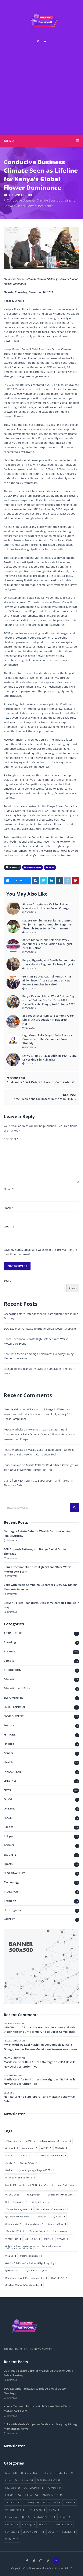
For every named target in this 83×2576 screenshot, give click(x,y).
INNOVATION (12, 1771)
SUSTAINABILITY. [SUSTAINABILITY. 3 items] (44, 2516)
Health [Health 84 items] (46, 2472)
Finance (9, 1744)
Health (8, 1762)
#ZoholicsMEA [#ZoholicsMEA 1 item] (57, 2223)
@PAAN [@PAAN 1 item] (59, 2216)
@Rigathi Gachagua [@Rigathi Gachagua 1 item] (44, 2201)
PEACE (8, 1818)
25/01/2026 (29, 932)
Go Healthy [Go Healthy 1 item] (32, 2238)
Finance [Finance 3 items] (64, 2516)
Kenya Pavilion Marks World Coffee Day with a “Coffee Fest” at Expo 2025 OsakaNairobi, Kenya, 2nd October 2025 (48, 1000)
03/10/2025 (29, 1008)
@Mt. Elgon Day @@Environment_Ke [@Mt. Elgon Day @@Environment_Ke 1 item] (26, 2277)
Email (8, 1208)
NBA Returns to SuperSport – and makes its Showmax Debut (39, 2099)
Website (9, 1226)
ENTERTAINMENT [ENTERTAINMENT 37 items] (48, 2480)
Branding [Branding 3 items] (28, 2524)
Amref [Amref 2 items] (10, 2155)
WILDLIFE (9, 1919)
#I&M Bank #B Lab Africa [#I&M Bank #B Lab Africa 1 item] (20, 2177)
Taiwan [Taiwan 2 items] (24, 2155)
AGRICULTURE (22, 195)
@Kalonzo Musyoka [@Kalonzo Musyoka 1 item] (38, 2270)
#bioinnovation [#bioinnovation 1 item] (61, 2231)
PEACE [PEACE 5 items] (54, 2509)
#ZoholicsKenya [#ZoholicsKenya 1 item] (38, 2231)
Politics (8, 1827)
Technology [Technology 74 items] (64, 2472)
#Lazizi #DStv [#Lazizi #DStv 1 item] (28, 2162)
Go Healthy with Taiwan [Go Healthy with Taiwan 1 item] (62, 2194)
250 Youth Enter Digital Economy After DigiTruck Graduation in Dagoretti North (48, 1019)
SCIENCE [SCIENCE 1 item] (68, 2531)
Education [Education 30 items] (12, 2487)
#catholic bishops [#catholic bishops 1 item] (31, 2255)
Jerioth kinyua (12, 1465)
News (7, 1790)
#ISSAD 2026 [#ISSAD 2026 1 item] (14, 2194)
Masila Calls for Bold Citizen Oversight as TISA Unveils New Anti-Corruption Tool (39, 2064)
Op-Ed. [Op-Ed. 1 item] (53, 2531)
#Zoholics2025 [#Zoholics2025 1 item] (14, 2231)
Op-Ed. (8, 1799)
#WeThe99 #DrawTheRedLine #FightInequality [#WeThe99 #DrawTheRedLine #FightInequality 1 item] (31, 2263)
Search (8, 1280)
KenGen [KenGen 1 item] (43, 2216)
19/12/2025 (29, 1027)
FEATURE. (10, 1734)
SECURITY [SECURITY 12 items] (12, 2502)
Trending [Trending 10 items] (31, 2502)
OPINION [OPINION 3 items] (11, 2524)
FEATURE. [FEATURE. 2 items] (12, 2531)
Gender (8, 1753)
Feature (9, 1725)
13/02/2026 (29, 988)
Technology (11, 1882)
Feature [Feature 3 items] (45, 2524)
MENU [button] (41, 141)
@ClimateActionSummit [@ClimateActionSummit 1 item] (19, 2216)
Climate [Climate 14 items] (54, 2487)
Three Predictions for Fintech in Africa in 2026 (42, 1099)
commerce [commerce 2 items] (29, 2148)
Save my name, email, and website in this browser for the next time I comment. (40, 1252)
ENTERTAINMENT (15, 1707)
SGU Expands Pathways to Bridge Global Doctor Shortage (40, 1328)
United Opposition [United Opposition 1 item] (16, 2201)
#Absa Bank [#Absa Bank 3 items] (13, 2140)
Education (10, 1679)
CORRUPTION (12, 1670)
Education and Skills (17, 1688)
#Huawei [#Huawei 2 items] (11, 2148)
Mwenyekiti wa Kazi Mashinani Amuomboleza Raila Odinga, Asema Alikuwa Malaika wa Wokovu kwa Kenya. (39, 1434)
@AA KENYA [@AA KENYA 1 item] (59, 2277)
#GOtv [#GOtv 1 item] (10, 2162)
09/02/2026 (29, 952)
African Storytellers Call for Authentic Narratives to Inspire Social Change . (47, 906)
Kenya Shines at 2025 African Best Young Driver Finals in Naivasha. (49, 1057)
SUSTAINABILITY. (15, 1873)
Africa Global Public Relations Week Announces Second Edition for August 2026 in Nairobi (47, 944)
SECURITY (10, 1854)
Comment (11, 1139)
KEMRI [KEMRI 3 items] (30, 2140)
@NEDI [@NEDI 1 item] (10, 2255)
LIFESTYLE (10, 1780)
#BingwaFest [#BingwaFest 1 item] (35, 2194)
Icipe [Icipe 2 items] (67, 2140)
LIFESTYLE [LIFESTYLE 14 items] (13, 2495)
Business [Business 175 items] (29, 2472)
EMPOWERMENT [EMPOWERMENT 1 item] (33, 2531)
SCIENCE (9, 1845)
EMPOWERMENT (14, 1697)
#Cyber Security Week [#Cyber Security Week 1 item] (18, 2209)
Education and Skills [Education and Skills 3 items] (17, 2516)
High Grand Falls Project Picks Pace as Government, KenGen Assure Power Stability (47, 1039)
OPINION (9, 1808)
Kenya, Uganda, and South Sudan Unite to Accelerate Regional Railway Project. (48, 962)
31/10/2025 (29, 912)
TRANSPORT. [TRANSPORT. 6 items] (36, 2509)
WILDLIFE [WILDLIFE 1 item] (11, 2539)
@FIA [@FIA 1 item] (48, 2238)
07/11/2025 (29, 968)
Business (9, 1651)
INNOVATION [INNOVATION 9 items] (51, 2502)
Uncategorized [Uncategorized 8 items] (14, 2509)
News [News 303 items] (11, 2472)
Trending (10, 1901)
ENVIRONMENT (14, 1716)
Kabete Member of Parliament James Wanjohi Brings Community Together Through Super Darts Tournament (47, 924)
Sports (8, 1864)
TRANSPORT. (12, 1891)
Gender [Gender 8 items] (69, 2502)
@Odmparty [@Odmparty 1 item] (13, 2223)
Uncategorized (13, 1910)
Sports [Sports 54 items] (27, 2480)
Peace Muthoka (13, 1429)
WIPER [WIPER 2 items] (46, 2148)
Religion (9, 1836)
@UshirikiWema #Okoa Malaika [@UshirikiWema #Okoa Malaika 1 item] (23, 2285)
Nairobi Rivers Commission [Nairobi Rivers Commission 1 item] (52, 2209)
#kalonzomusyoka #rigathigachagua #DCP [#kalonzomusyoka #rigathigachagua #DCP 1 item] (29, 2170)
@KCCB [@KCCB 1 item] (62, 2238)
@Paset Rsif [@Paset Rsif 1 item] (13, 2238)
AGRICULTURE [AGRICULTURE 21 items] (34, 2487)
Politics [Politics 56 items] (11, 2480)
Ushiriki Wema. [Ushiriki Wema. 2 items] (49, 2140)
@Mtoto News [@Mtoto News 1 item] (34, 2223)
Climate (9, 1660)
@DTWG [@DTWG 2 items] (61, 2148)
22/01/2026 (29, 1047)
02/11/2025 (29, 1063)
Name (9, 1189)
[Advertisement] (41, 87)
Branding (10, 1642)
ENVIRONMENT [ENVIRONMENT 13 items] (52, 2495)
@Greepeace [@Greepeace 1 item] (14, 2270)
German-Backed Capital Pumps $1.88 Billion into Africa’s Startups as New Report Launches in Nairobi (46, 980)
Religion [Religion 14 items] (31, 2495)
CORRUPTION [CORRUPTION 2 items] (63, 2524)
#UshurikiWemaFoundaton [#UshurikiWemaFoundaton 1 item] (50, 2155)
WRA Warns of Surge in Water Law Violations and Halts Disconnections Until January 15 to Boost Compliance (38, 1414)
